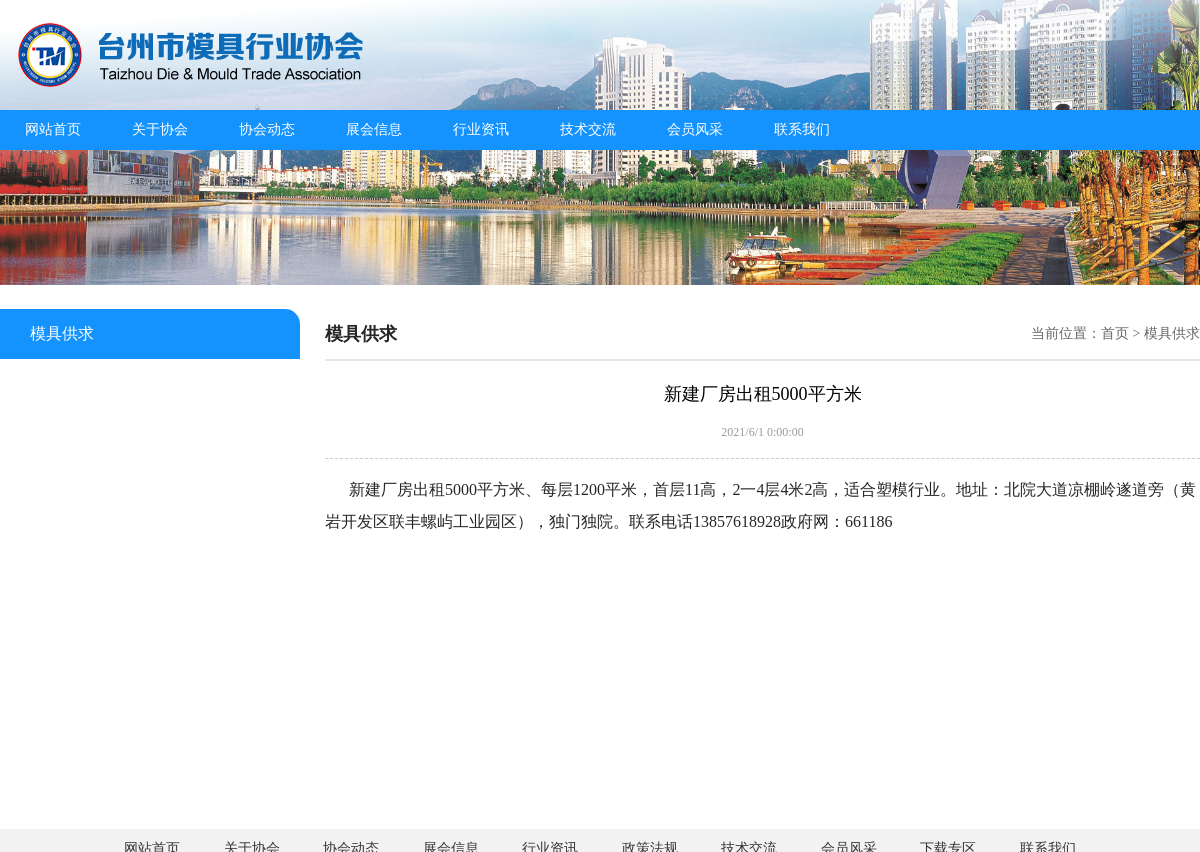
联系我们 (802, 129)
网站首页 (53, 129)
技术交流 (588, 129)
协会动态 (267, 129)
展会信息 (374, 129)
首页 (1115, 333)
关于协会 (160, 129)
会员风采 (695, 129)
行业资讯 (481, 129)
